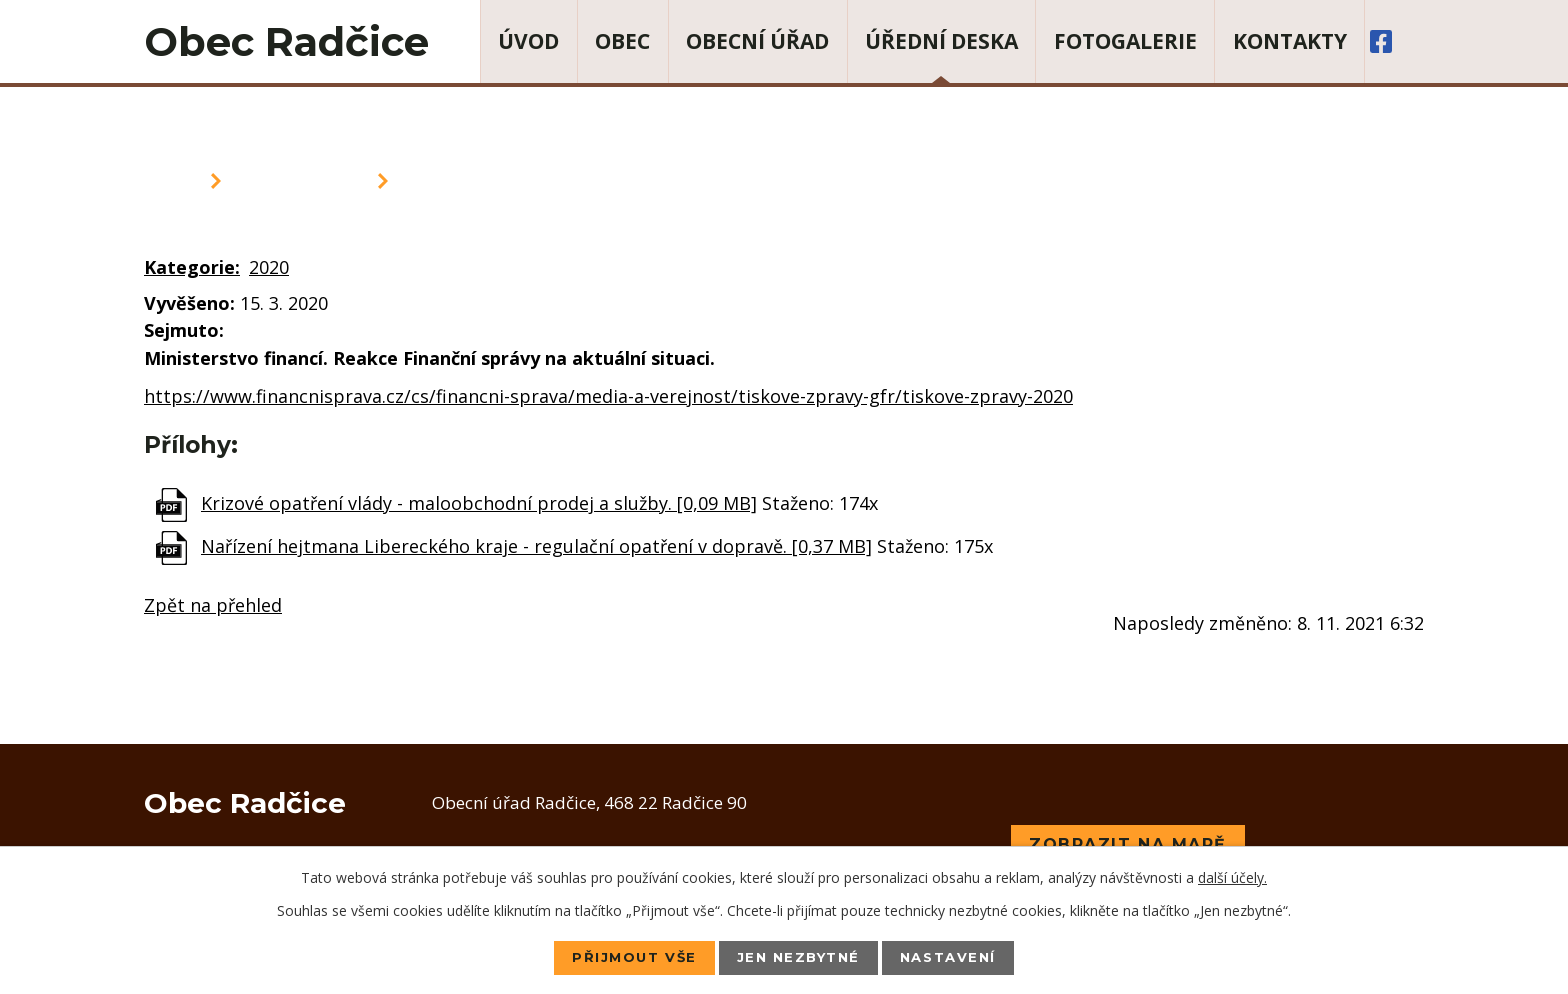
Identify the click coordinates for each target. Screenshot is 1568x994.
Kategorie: (192, 267)
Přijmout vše (623, 957)
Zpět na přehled (213, 605)
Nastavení (959, 957)
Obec (622, 41)
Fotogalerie (1125, 41)
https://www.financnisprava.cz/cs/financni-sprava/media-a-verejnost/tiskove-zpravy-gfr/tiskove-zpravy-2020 (608, 396)
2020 (269, 267)
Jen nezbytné (799, 957)
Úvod (528, 41)
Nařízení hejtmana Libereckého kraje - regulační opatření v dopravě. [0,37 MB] (536, 546)
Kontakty (1290, 41)
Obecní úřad (757, 41)
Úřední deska (941, 41)
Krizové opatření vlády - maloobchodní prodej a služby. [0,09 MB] (479, 503)
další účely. (1232, 876)
